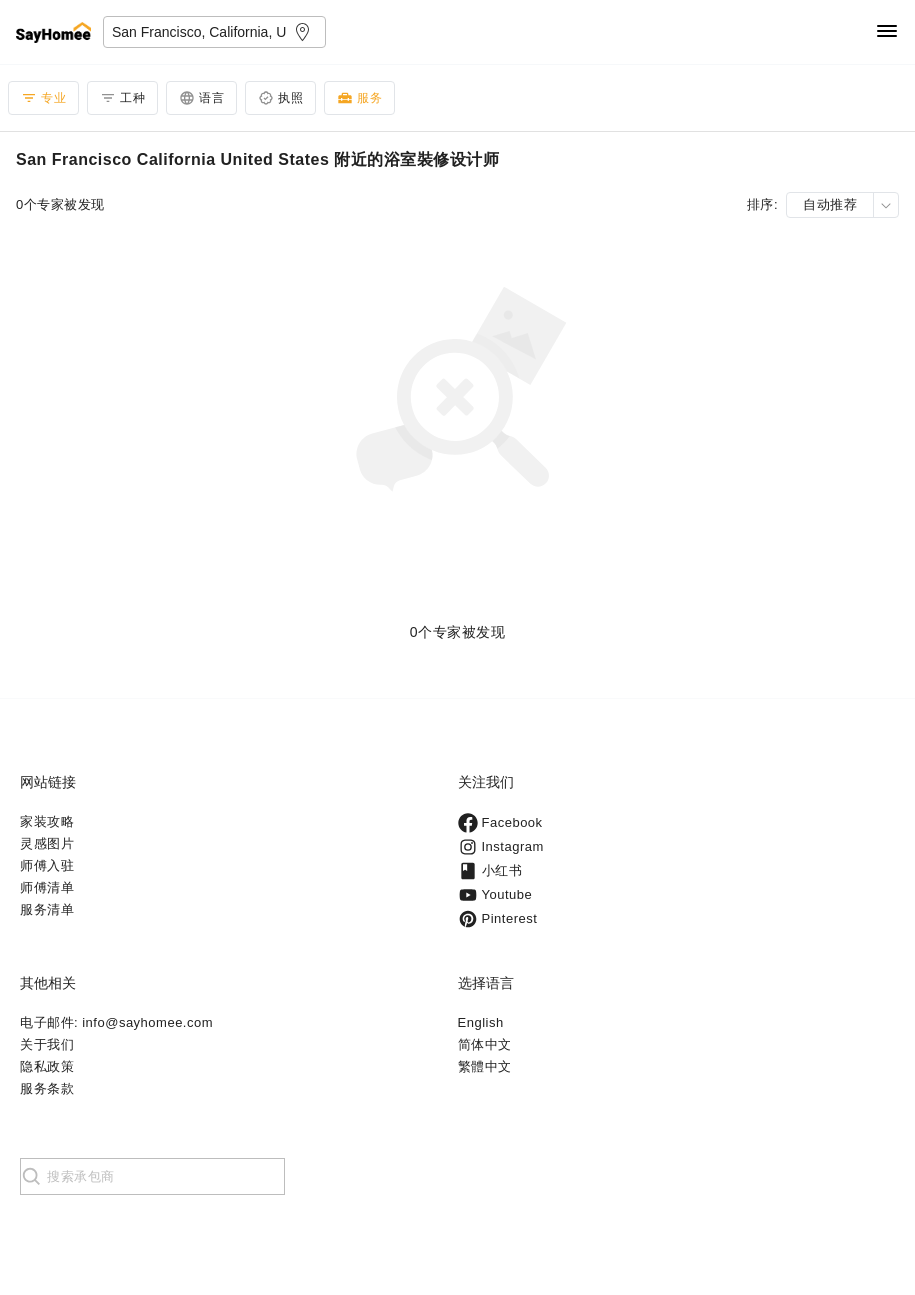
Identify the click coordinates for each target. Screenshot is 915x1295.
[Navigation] (887, 32)
